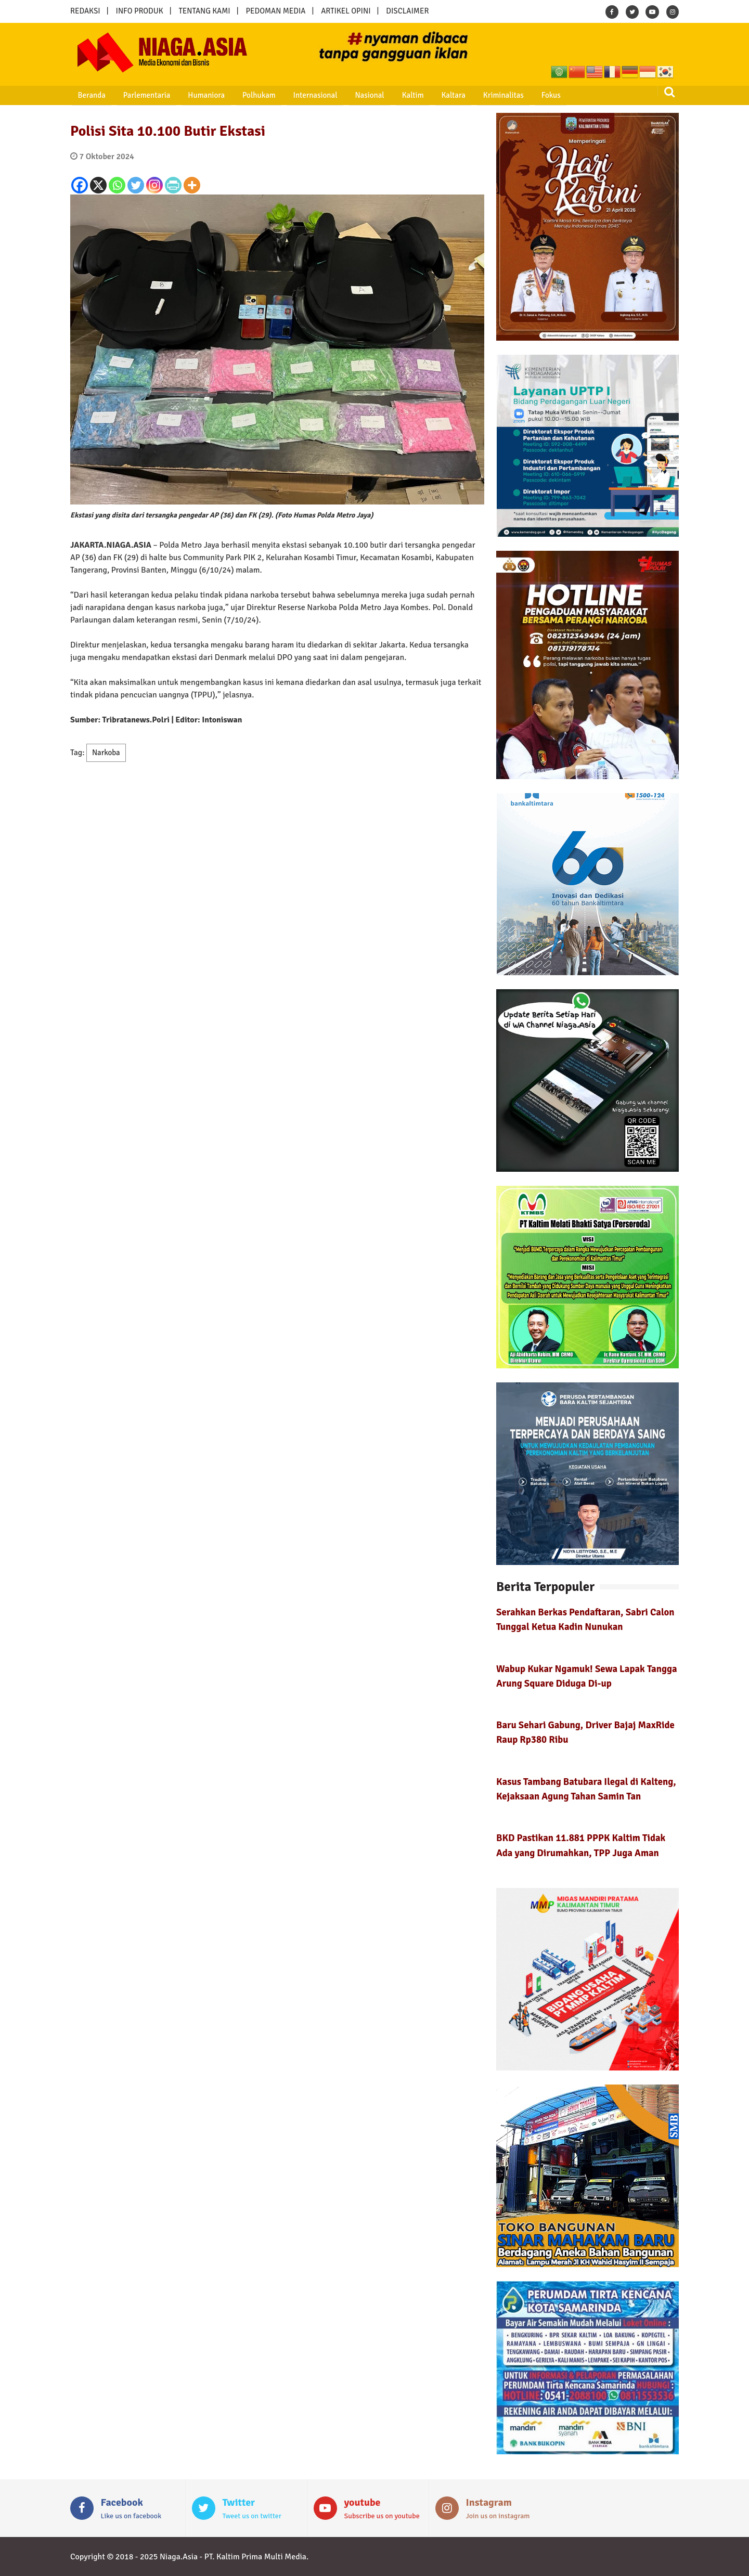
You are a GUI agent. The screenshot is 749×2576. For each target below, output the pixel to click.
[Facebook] (79, 185)
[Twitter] (135, 185)
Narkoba (106, 752)
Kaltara (416, 95)
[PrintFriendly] (173, 185)
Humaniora (191, 95)
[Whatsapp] (117, 185)
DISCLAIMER (407, 11)
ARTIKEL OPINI (345, 11)
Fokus (504, 95)
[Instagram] (154, 185)
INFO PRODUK (139, 11)
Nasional (341, 95)
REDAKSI (85, 11)
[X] (98, 185)
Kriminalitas (461, 95)
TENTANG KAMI (204, 11)
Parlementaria (136, 95)
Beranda (85, 95)
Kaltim (380, 95)
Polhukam (239, 95)
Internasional (291, 95)
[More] (192, 185)
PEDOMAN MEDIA (275, 11)
